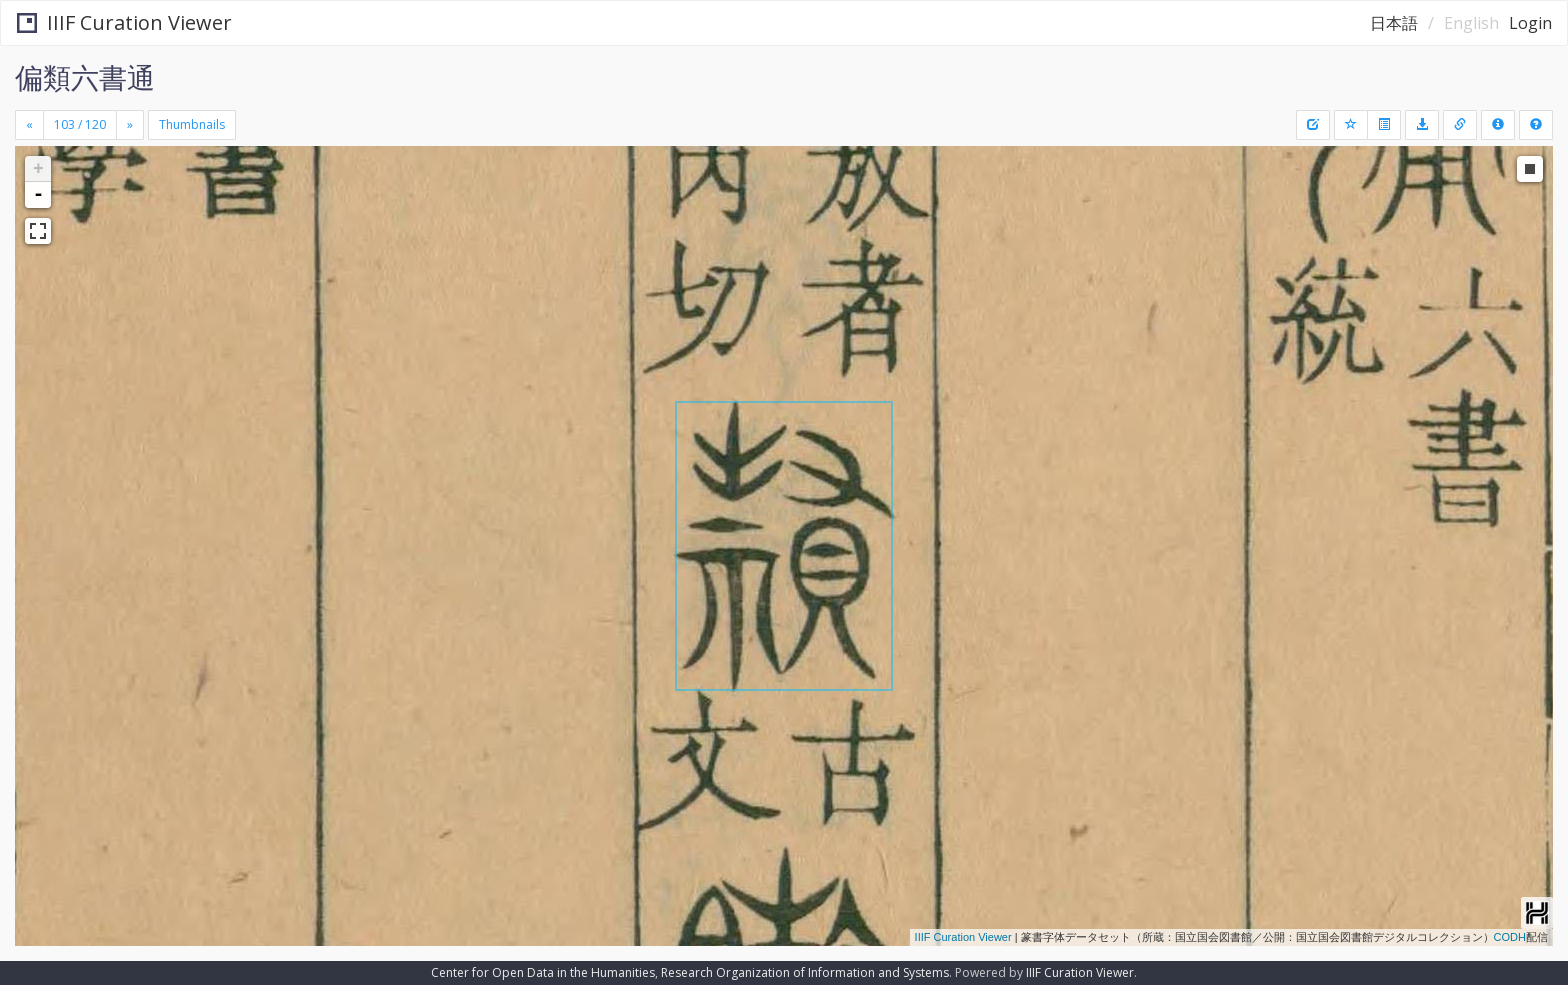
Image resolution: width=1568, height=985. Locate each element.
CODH (1510, 937)
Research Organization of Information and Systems (805, 972)
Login (1530, 23)
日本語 (1394, 23)
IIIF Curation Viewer (124, 22)
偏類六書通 (85, 77)
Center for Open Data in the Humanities (543, 972)
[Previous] (29, 125)
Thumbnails (192, 124)
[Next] (130, 125)
